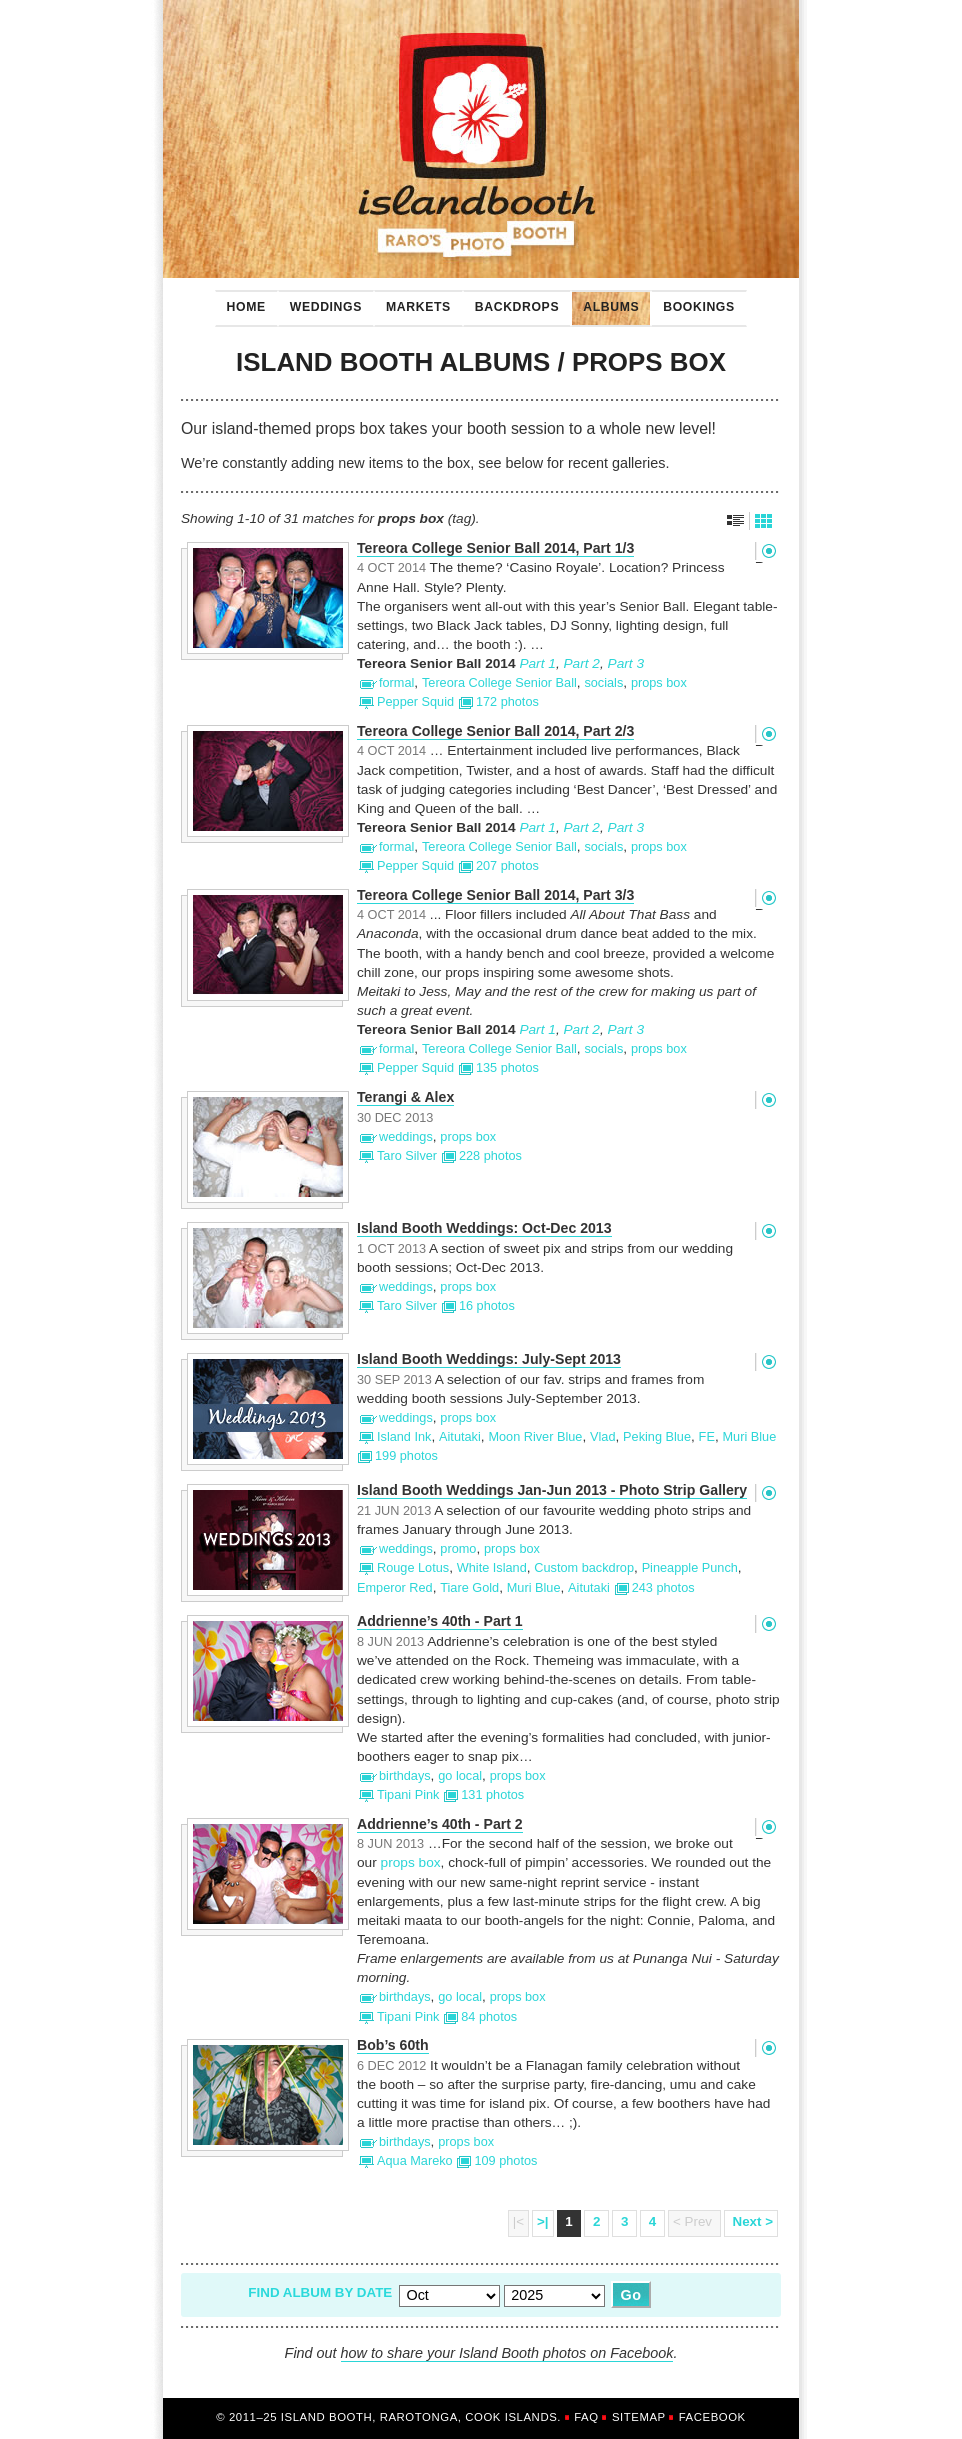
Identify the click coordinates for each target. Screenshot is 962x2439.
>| (543, 2221)
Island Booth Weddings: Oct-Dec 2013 (484, 1228)
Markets (412, 302)
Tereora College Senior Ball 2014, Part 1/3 (495, 548)
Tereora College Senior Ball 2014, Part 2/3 (495, 731)
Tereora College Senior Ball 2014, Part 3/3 (495, 895)
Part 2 (581, 663)
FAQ (586, 2417)
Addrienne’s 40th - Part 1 (440, 1621)
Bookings (693, 302)
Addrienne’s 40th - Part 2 (440, 1824)
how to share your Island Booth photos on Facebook (507, 2353)
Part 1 (537, 663)
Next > (751, 2221)
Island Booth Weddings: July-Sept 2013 (489, 1359)
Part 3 (626, 663)
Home (246, 307)
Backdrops (511, 302)
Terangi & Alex (405, 1097)
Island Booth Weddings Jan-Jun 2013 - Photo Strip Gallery (552, 1490)
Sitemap (639, 2417)
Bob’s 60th (393, 2045)
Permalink (768, 551)
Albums (605, 302)
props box (411, 1862)
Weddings (320, 302)
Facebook (712, 2417)
